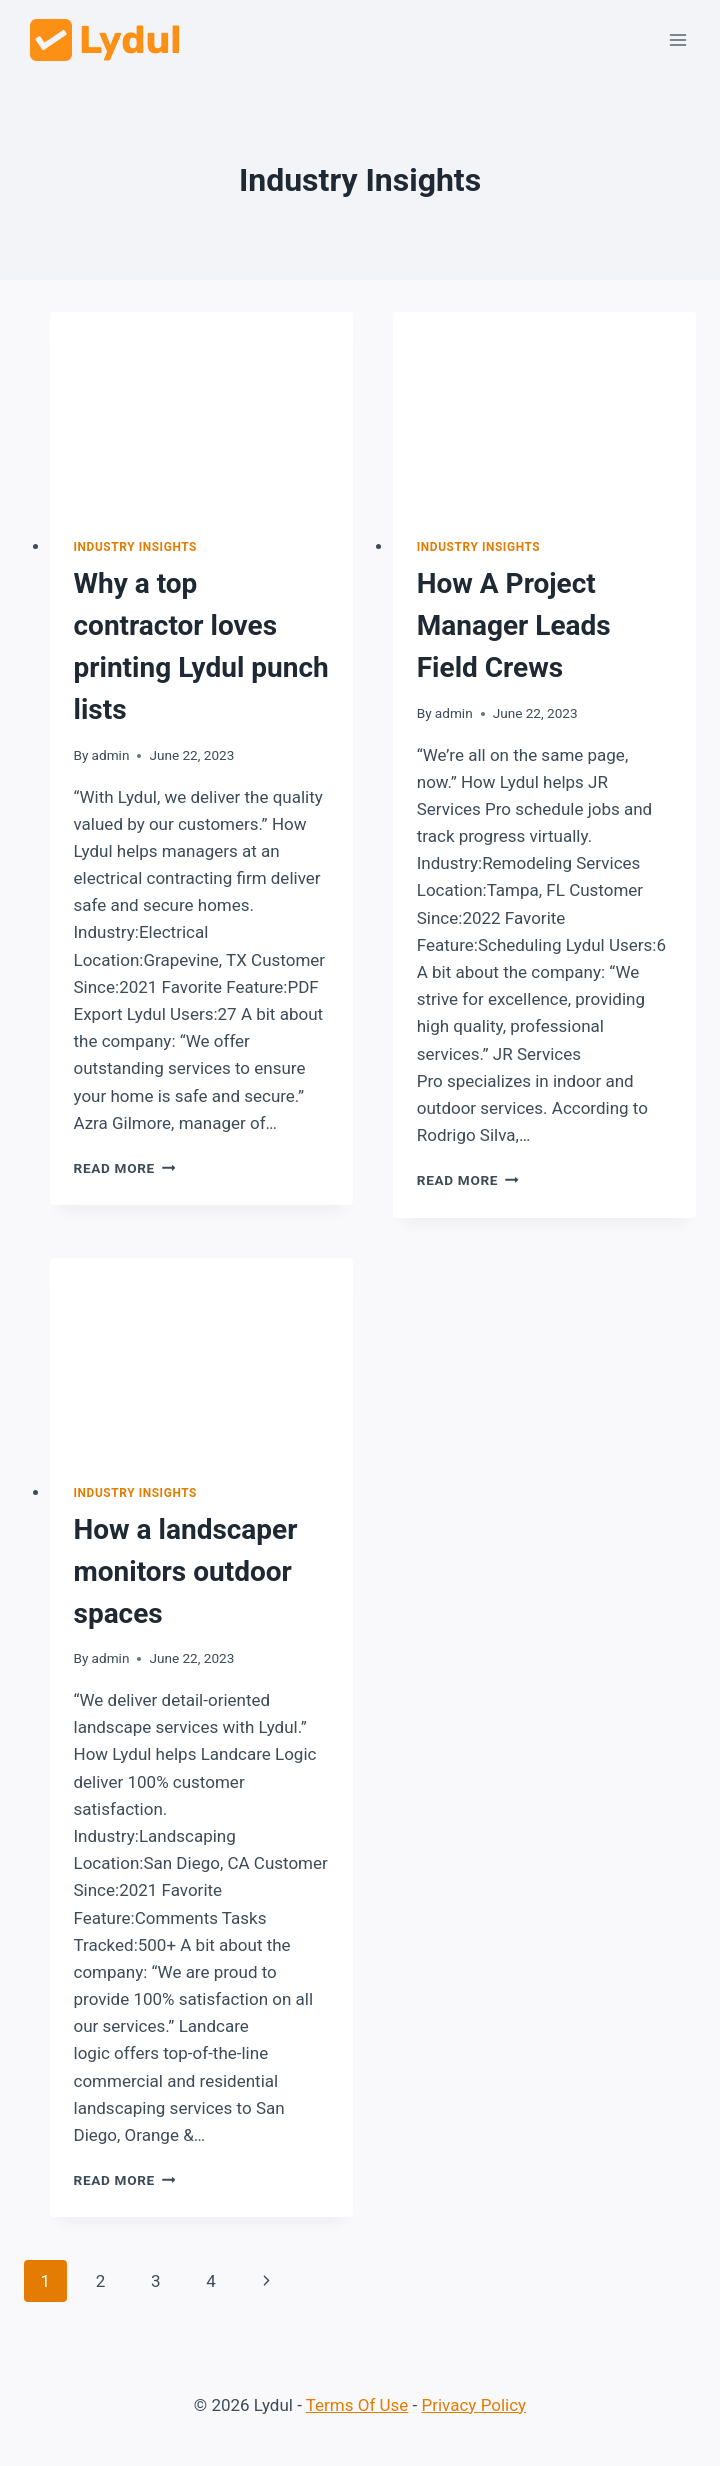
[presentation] (201, 413)
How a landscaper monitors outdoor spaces (186, 1571)
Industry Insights (136, 547)
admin (111, 755)
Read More (125, 1168)
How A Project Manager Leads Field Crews (514, 625)
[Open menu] (677, 39)
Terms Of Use (357, 2405)
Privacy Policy (474, 2405)
